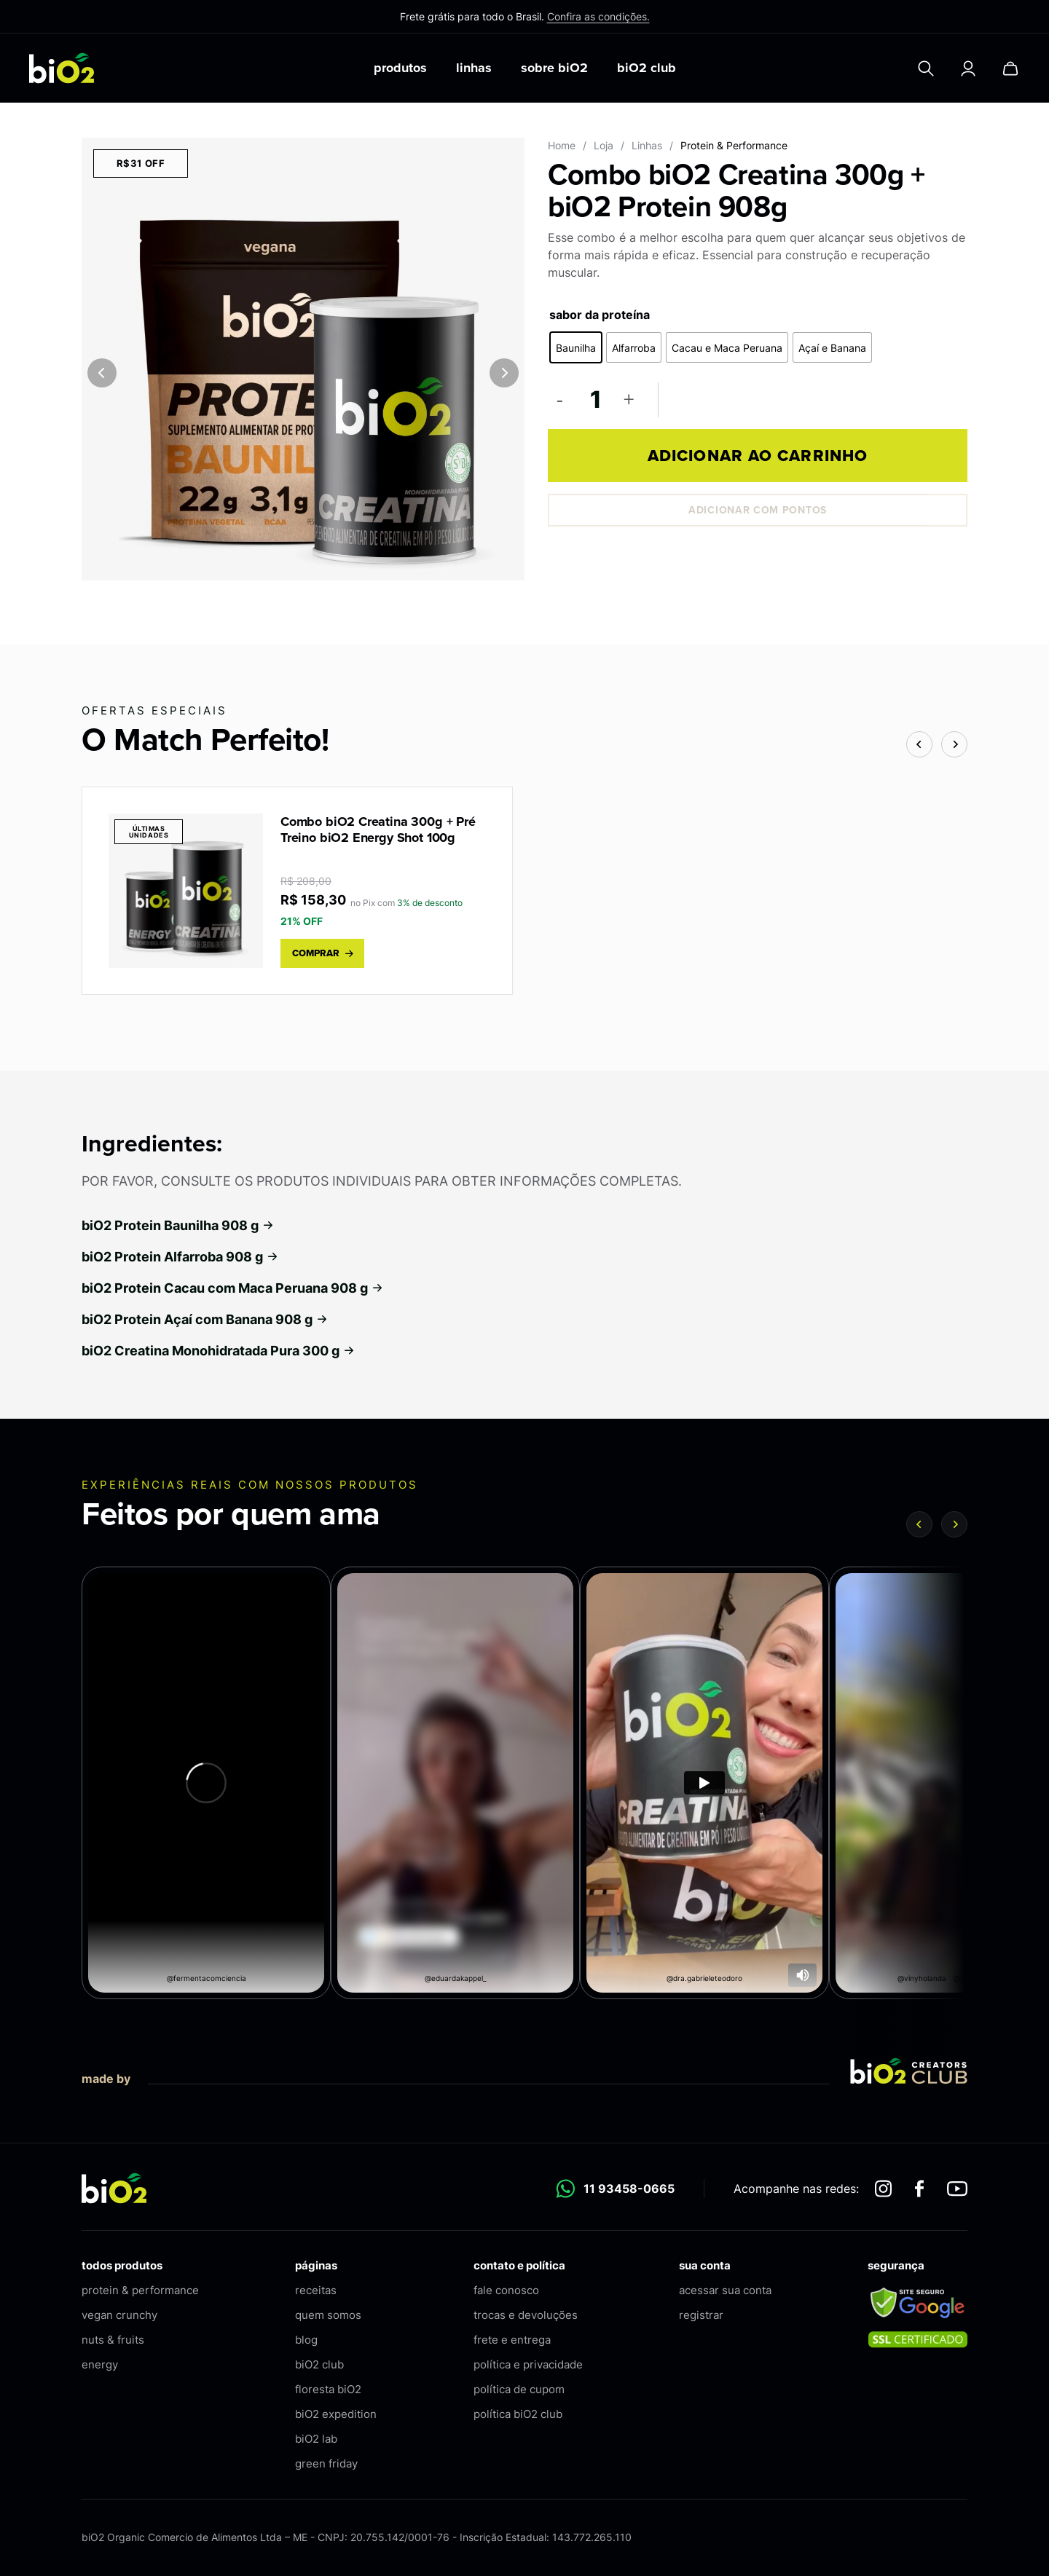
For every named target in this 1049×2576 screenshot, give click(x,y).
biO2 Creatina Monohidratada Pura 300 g (218, 1350)
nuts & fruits (113, 2340)
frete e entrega (512, 2340)
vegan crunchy (119, 2315)
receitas (316, 2290)
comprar (323, 953)
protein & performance (140, 2290)
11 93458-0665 (615, 2188)
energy (100, 2364)
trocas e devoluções (526, 2315)
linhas (474, 67)
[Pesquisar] (925, 68)
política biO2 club (518, 2414)
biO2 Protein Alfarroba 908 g (180, 1256)
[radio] (576, 347)
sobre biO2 (554, 67)
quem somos (328, 2315)
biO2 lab (316, 2439)
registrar (701, 2315)
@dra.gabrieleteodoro (704, 1978)
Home (561, 145)
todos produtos (122, 2265)
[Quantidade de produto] (595, 399)
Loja (603, 145)
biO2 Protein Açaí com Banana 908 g (205, 1319)
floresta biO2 (328, 2389)
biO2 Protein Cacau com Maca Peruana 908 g (233, 1288)
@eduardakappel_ (456, 1978)
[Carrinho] (1010, 68)
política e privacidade (528, 2364)
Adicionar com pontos (757, 510)
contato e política (519, 2265)
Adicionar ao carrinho (758, 456)
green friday (326, 2463)
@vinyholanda (921, 1978)
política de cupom (519, 2389)
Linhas (647, 145)
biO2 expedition (336, 2414)
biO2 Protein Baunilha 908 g (178, 1225)
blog (306, 2340)
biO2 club (646, 67)
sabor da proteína (599, 314)
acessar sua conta (725, 2290)
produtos (400, 67)
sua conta (705, 2265)
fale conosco (506, 2290)
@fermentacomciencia (206, 1978)
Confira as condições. (598, 16)
